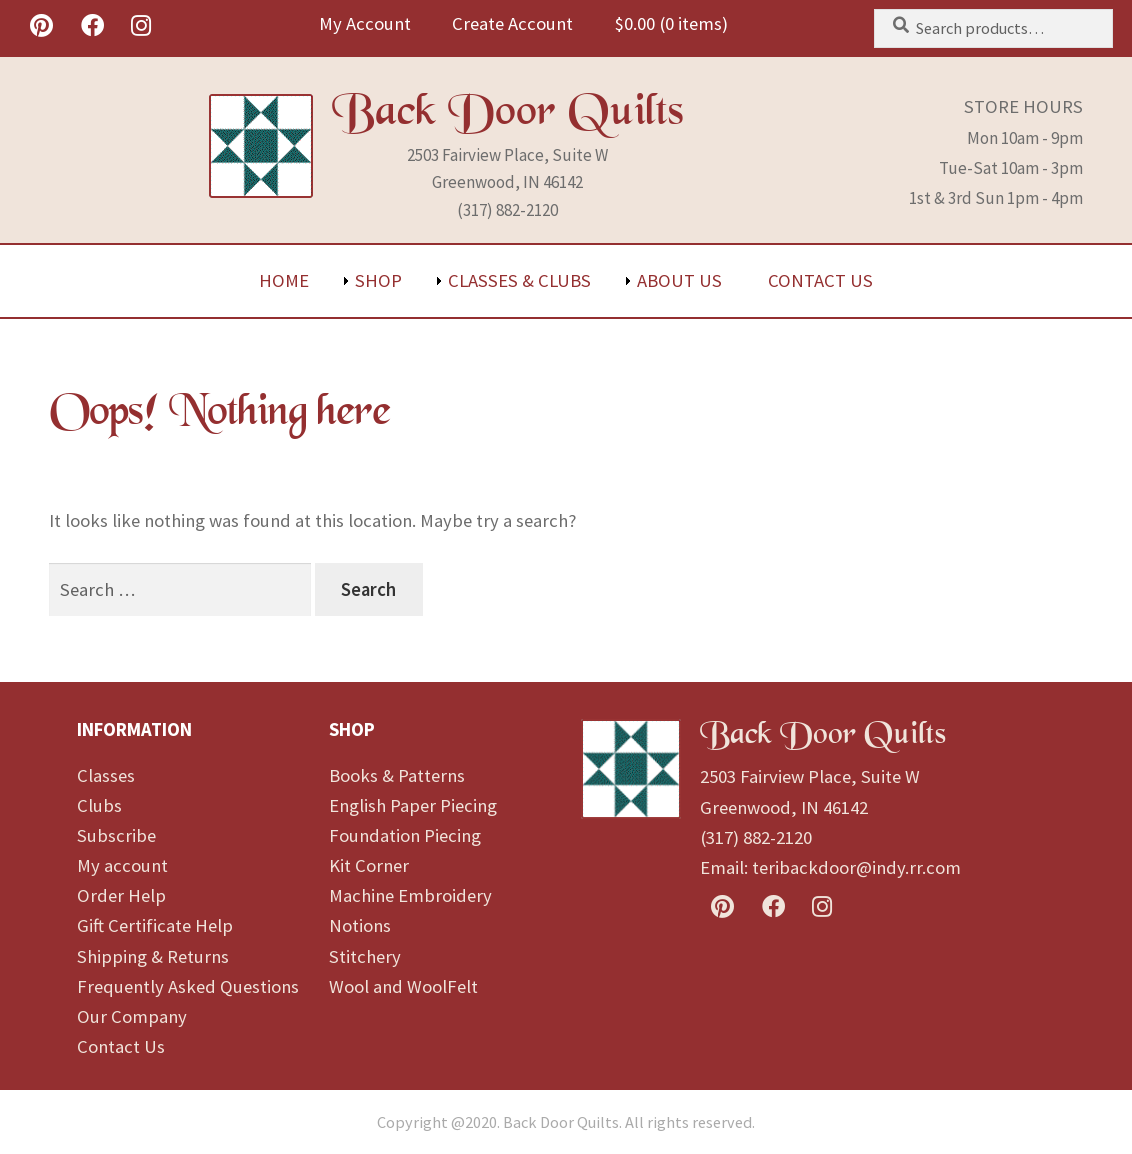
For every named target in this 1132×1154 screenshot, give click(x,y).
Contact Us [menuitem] (820, 280)
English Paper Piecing (413, 805)
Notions (360, 925)
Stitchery (365, 956)
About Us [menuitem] (679, 280)
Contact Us (121, 1046)
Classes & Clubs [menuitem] (519, 280)
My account (122, 865)
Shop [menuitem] (378, 280)
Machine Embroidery (410, 895)
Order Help (121, 895)
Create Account (512, 23)
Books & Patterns (397, 775)
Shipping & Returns (153, 956)
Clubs (99, 805)
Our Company (132, 1016)
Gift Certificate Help (155, 925)
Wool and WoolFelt (403, 986)
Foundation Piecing (405, 835)
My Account (365, 23)
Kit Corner (369, 865)
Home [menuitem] (284, 280)
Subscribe (116, 835)
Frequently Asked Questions (188, 986)
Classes (106, 775)
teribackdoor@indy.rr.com (856, 867)
